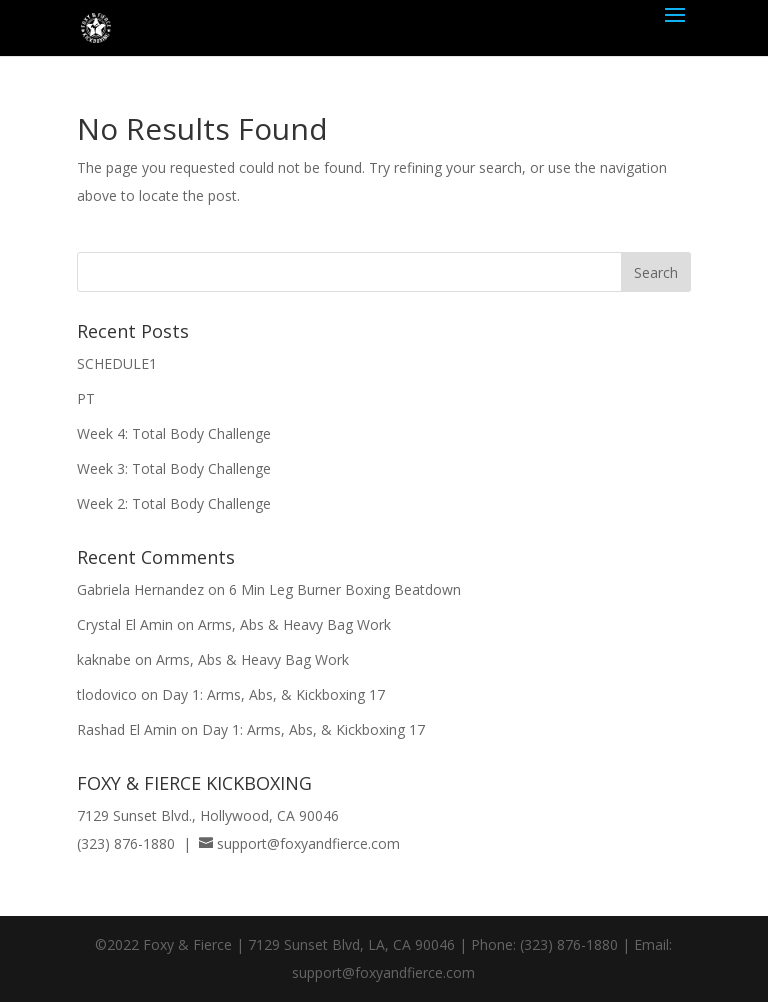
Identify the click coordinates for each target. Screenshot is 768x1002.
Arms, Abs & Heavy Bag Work (294, 624)
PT (86, 398)
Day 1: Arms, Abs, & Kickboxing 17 (273, 694)
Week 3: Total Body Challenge (174, 468)
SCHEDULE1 (117, 363)
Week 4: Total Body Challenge (174, 433)
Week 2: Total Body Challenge (174, 503)
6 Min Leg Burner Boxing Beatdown (345, 589)
